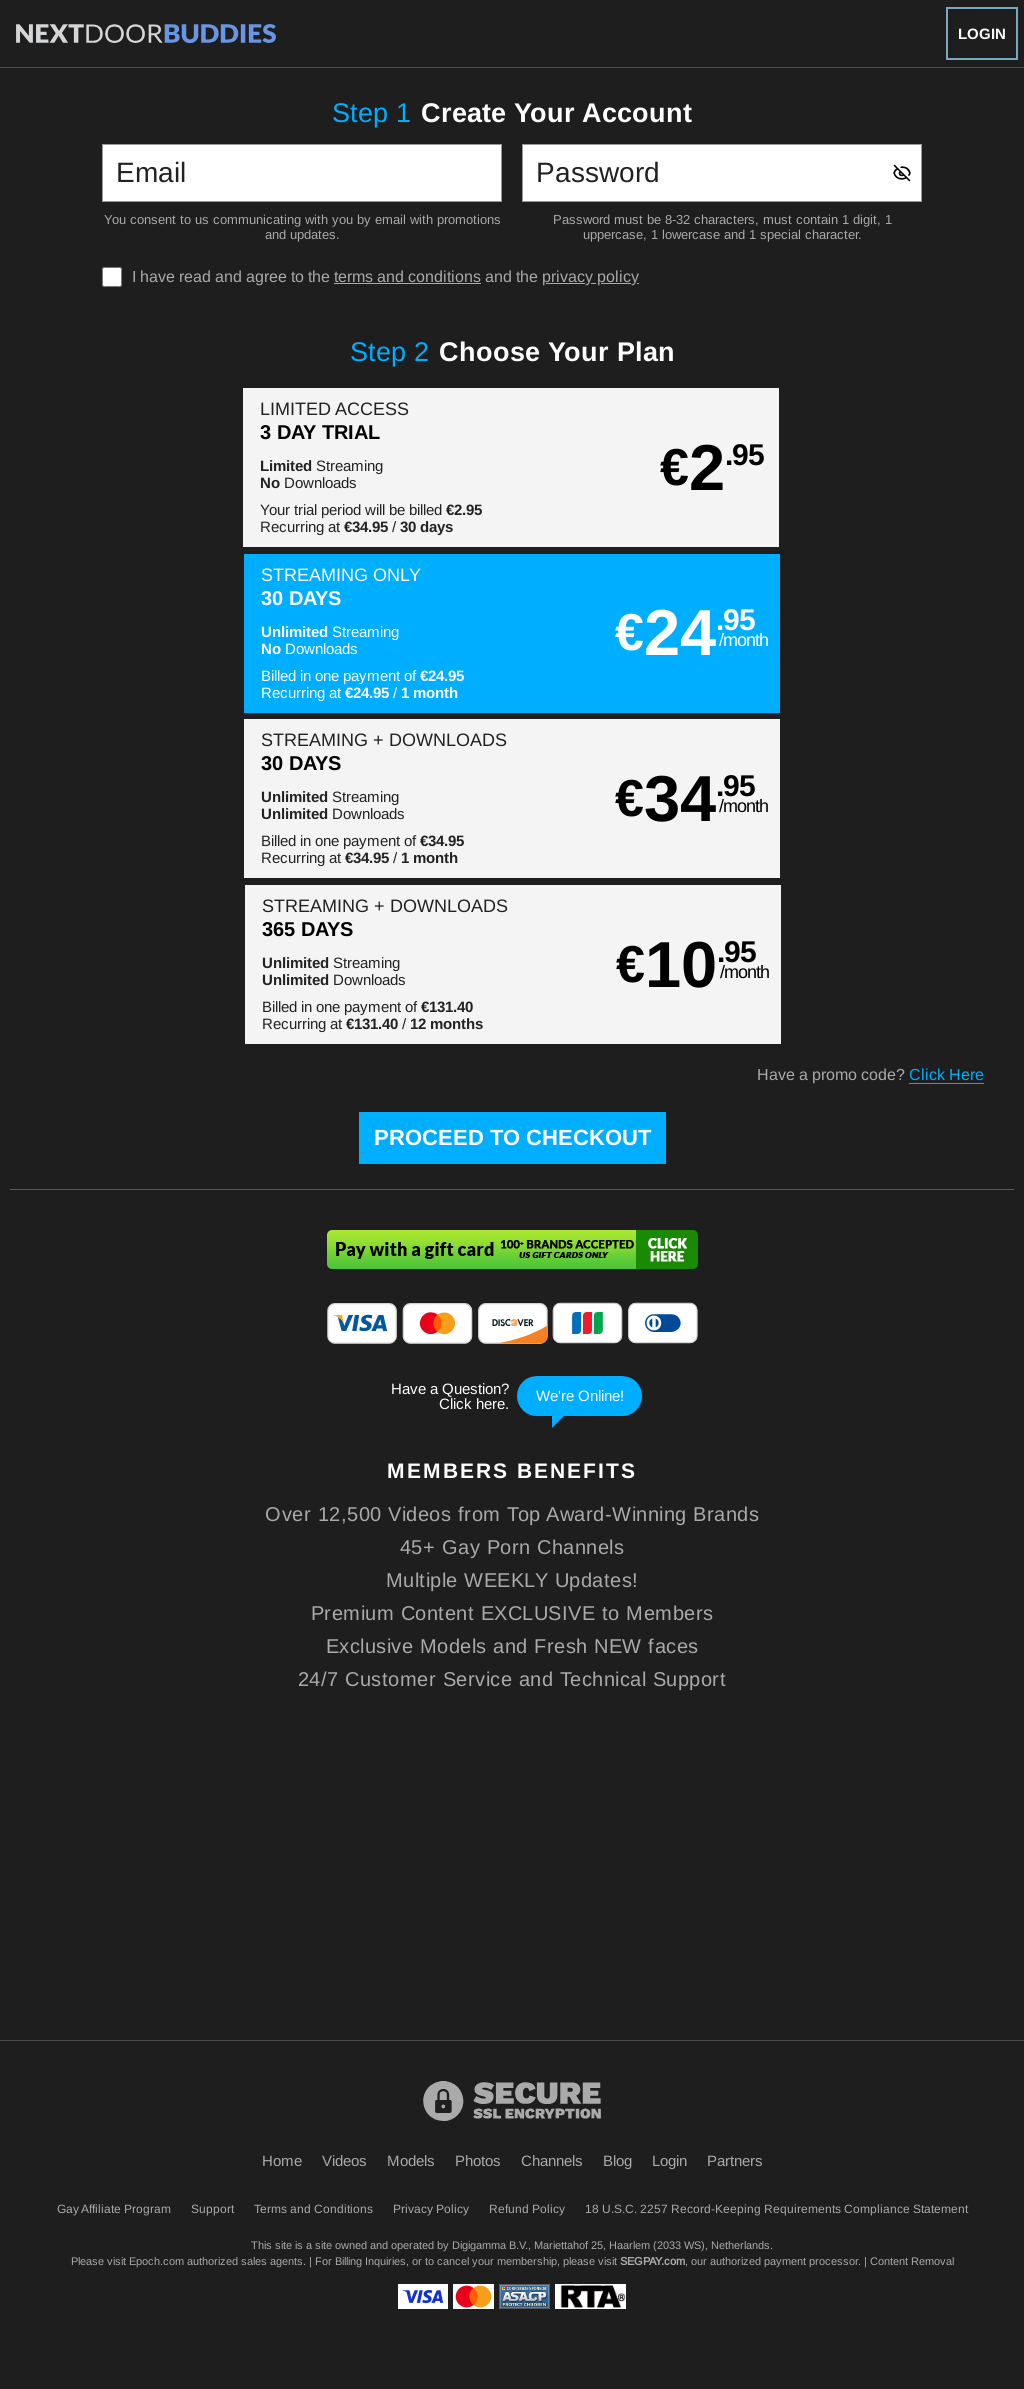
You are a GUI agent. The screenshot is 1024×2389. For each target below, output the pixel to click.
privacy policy (590, 276)
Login (982, 33)
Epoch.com (156, 2261)
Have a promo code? (870, 744)
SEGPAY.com (652, 2261)
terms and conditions (407, 276)
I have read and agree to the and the (385, 277)
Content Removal (912, 2261)
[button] (260, 467)
